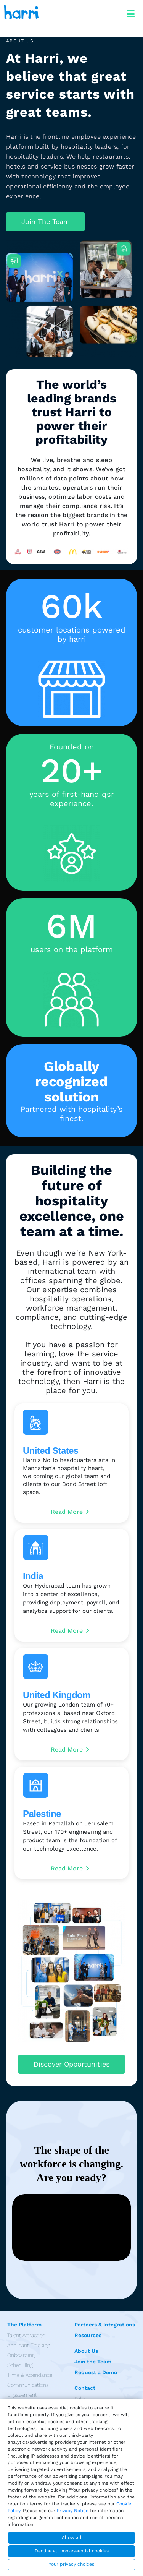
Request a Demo (95, 2372)
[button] (45, 221)
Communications (28, 2385)
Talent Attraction (26, 2335)
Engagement (22, 2395)
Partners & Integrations (104, 2324)
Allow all (72, 2537)
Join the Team (92, 2362)
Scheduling (20, 2365)
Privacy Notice (72, 2510)
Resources (87, 2335)
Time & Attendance (29, 2375)
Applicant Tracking (28, 2345)
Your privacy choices (71, 2564)
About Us (86, 2351)
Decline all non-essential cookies (72, 2550)
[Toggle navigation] (130, 12)
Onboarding (21, 2355)
